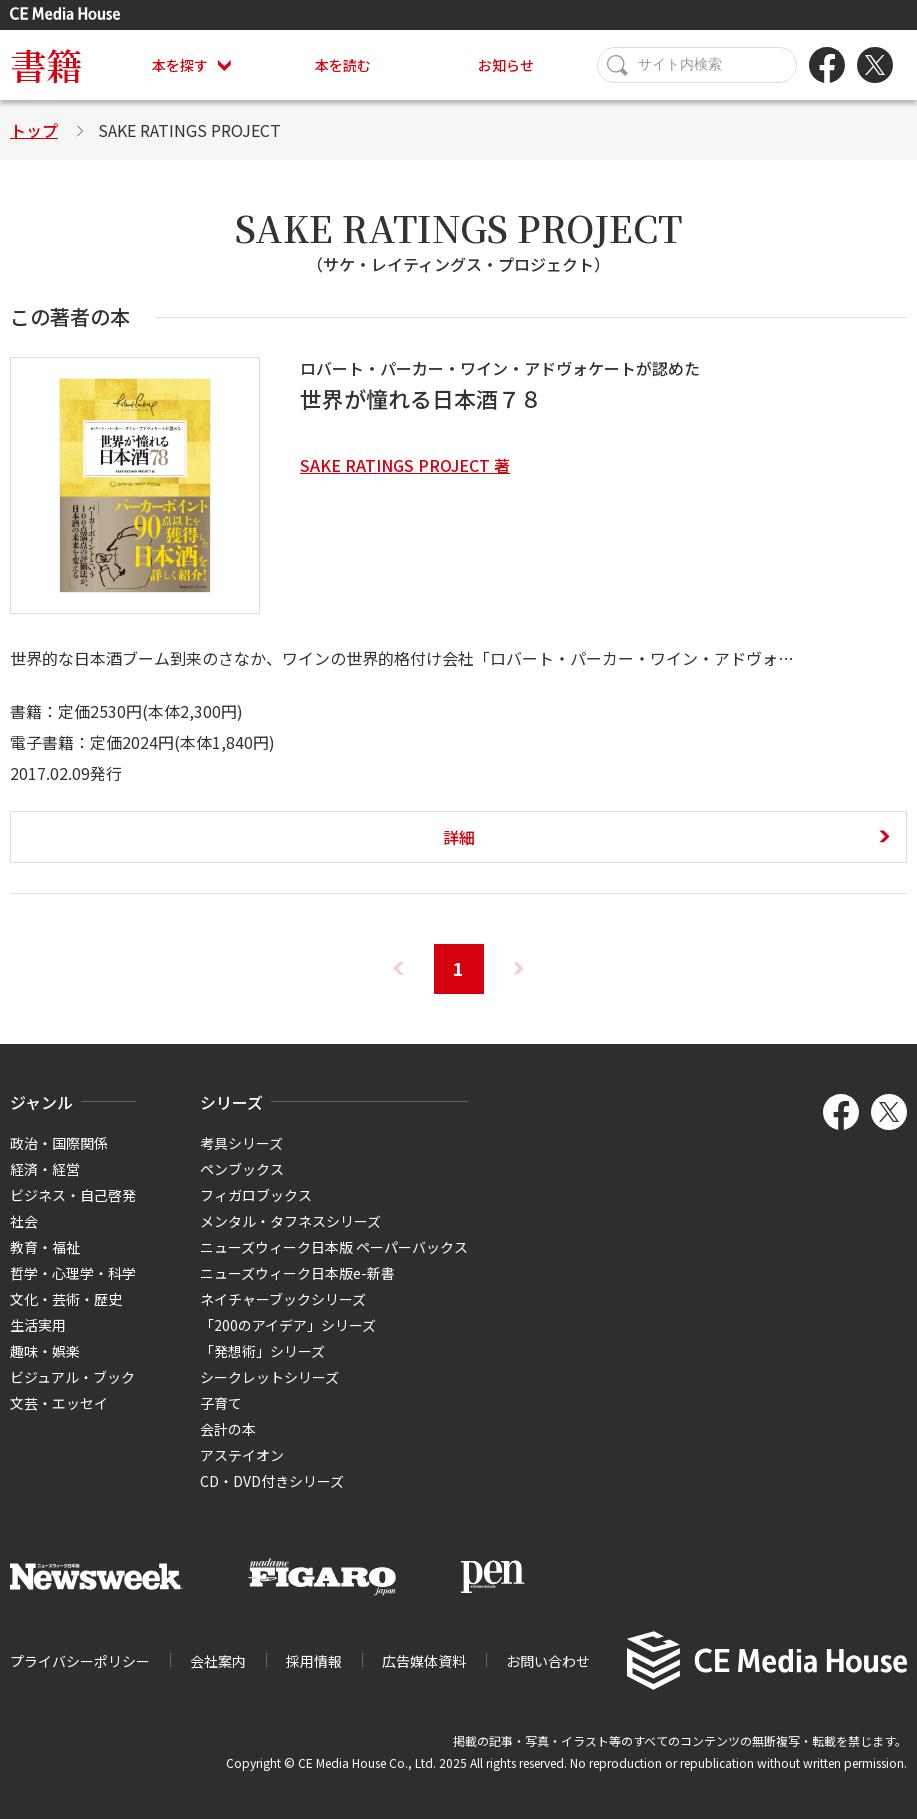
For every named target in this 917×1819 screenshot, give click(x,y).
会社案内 (218, 1661)
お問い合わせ (548, 1661)
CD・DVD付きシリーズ (272, 1481)
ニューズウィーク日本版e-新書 (297, 1273)
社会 (24, 1221)
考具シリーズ (241, 1143)
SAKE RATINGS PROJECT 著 (405, 465)
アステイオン (242, 1455)
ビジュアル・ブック (72, 1377)
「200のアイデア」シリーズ (288, 1325)
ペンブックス (242, 1169)
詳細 (459, 837)
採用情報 (314, 1661)
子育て (221, 1403)
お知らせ (506, 65)
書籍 (46, 64)
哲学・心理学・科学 (73, 1273)
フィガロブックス (256, 1195)
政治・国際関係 (59, 1143)
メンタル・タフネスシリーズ (290, 1221)
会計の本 (228, 1429)
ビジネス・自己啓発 (73, 1195)
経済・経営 (45, 1169)
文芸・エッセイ (59, 1403)
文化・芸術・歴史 (66, 1299)
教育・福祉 (45, 1247)
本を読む (343, 65)
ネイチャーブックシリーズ (283, 1299)
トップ (34, 130)
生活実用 (38, 1325)
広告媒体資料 (424, 1661)
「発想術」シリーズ (262, 1351)
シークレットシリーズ (269, 1377)
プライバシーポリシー (80, 1661)
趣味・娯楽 (45, 1351)
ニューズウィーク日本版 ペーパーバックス (334, 1247)
